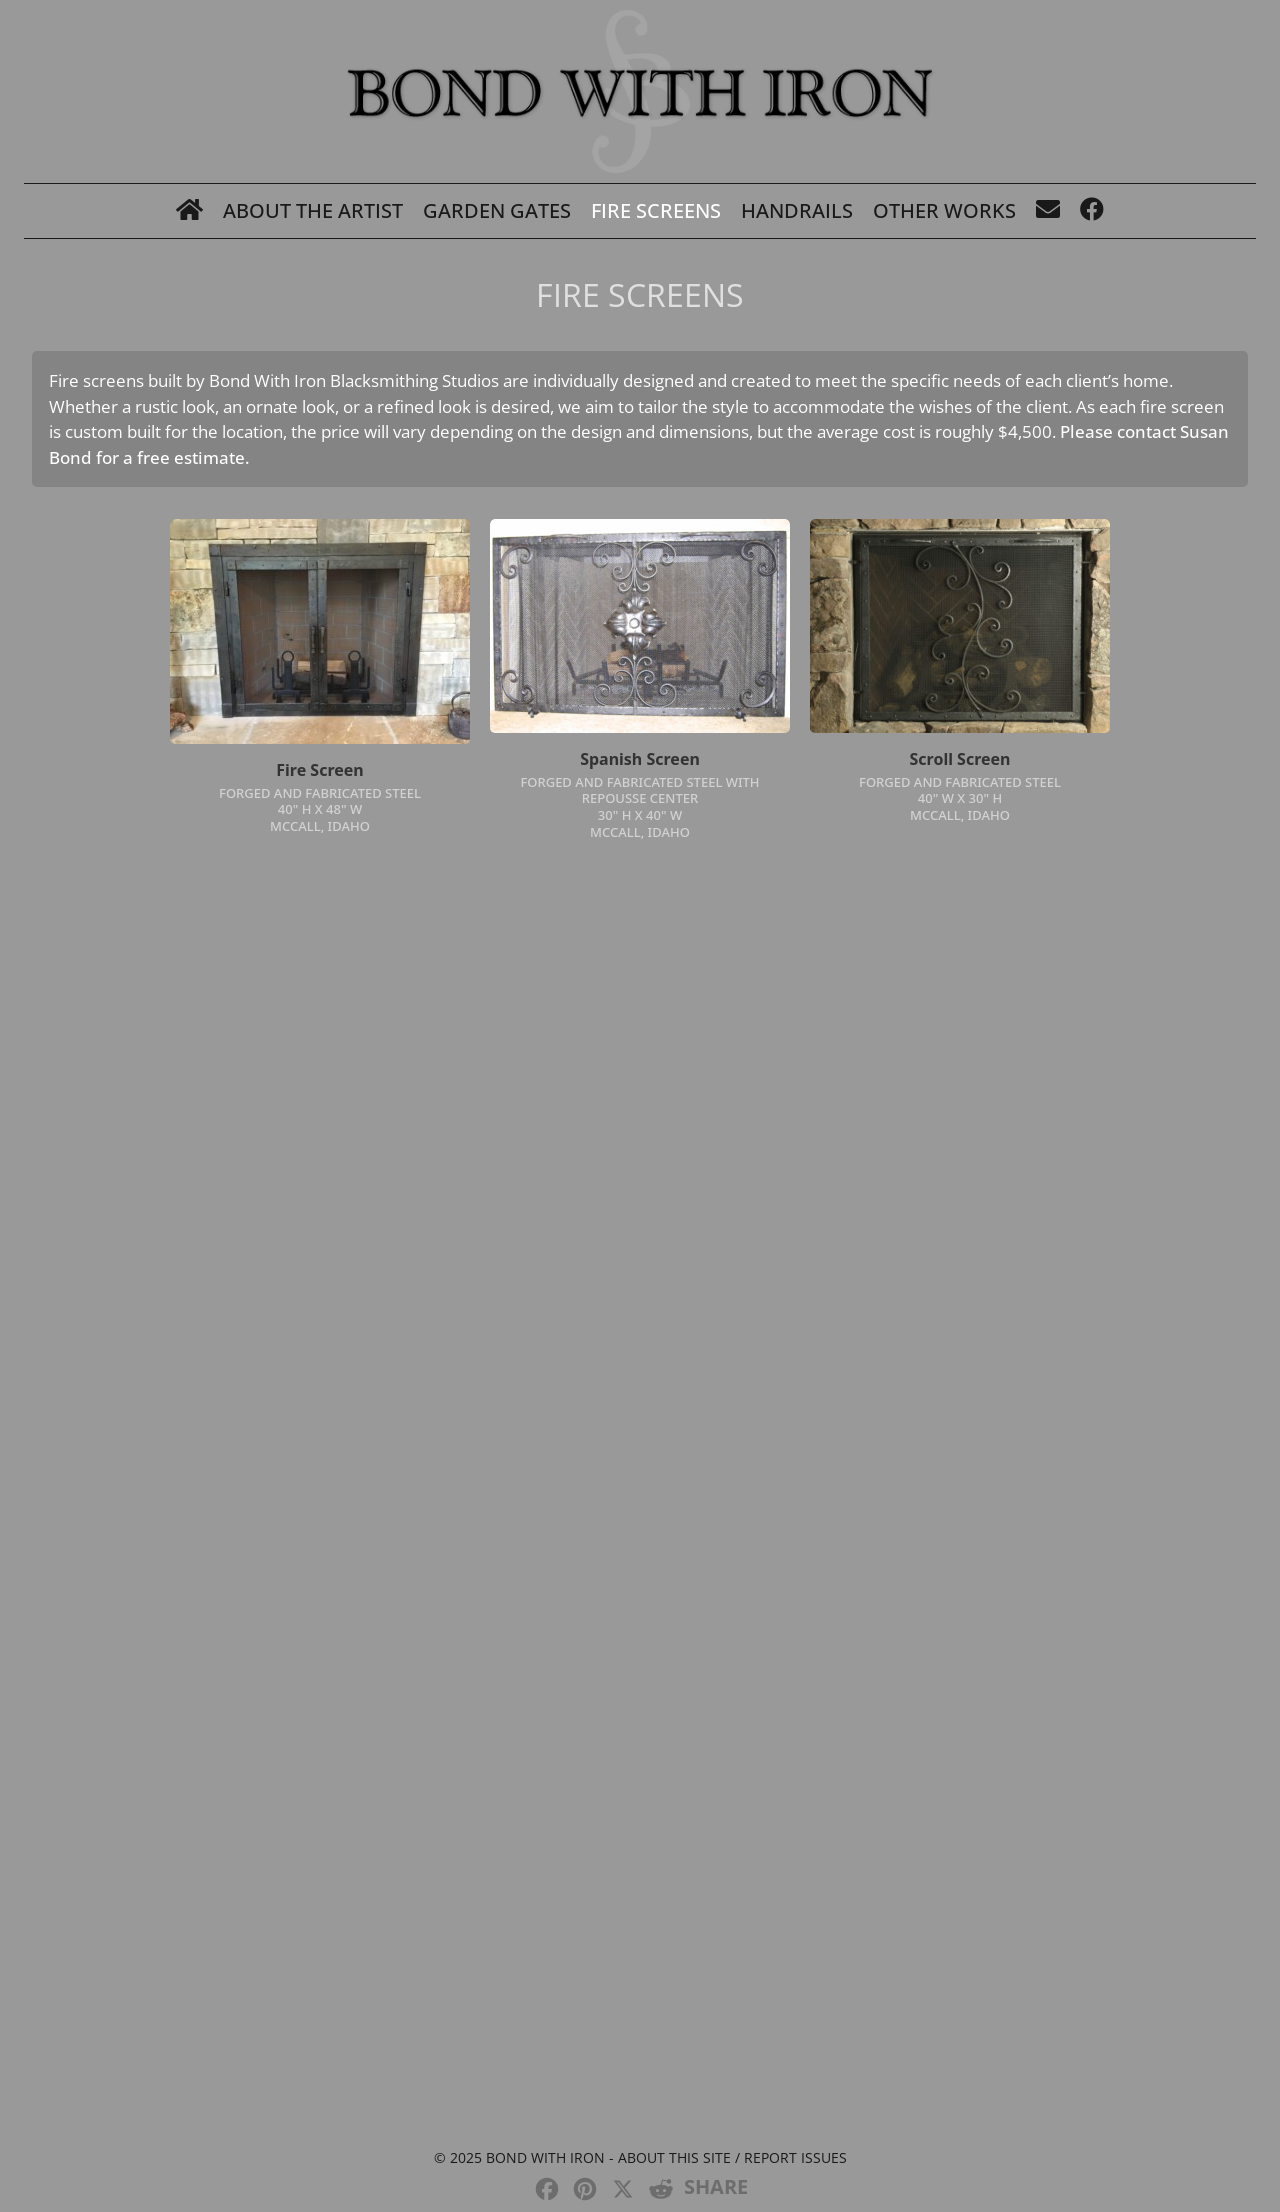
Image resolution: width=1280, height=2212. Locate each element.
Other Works (944, 210)
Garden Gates (497, 210)
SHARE (716, 2187)
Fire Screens (656, 210)
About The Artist (313, 210)
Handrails (797, 210)
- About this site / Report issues (726, 2157)
